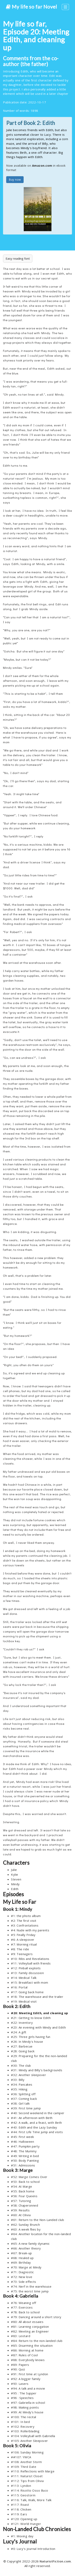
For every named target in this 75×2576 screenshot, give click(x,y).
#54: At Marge (21, 2186)
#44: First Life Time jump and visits (37, 2132)
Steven (16, 1879)
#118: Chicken (21, 2509)
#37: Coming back (24, 2099)
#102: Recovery (22, 2427)
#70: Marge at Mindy (26, 2267)
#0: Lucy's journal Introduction (33, 2549)
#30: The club (21, 2065)
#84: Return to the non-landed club (36, 2341)
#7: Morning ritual (24, 1944)
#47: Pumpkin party (25, 2146)
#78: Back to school (25, 2312)
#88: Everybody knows (28, 2360)
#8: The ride (20, 1949)
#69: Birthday (21, 2262)
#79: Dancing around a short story (36, 2317)
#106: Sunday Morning (27, 2452)
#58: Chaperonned (24, 2205)
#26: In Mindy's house (27, 2042)
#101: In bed (20, 2422)
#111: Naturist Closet (27, 2476)
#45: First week (22, 2137)
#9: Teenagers (22, 1954)
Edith (15, 1889)
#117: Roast (20, 2505)
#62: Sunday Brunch (25, 2225)
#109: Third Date (23, 2467)
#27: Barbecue (22, 2046)
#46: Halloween (22, 2142)
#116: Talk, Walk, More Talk (31, 2500)
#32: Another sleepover (28, 2075)
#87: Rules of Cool (24, 2355)
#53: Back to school (25, 2182)
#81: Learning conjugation (30, 2327)
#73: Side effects (23, 2282)
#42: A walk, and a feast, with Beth (36, 2123)
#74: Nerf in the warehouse (31, 2286)
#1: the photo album (26, 1916)
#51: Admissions (23, 2165)
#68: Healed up (22, 2258)
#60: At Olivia (21, 2215)
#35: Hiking (19, 2089)
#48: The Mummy (24, 2151)
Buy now (15, 179)
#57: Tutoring (21, 2201)
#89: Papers (20, 2365)
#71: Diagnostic (22, 2272)
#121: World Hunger (26, 2524)
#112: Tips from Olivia (27, 2481)
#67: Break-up (21, 2253)
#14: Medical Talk (24, 1978)
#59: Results (20, 2210)
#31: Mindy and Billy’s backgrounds (36, 2070)
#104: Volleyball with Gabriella (33, 2436)
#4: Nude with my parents (30, 1930)
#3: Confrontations (24, 1925)
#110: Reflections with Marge (32, 2471)
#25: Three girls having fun (30, 2037)
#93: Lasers (20, 2384)
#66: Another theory (26, 2248)
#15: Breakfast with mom (29, 1982)
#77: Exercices (22, 2307)
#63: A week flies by (26, 2229)
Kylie (14, 1874)
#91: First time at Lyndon (29, 2374)
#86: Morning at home (27, 2350)
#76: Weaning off (23, 2303)
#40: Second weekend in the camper (37, 2113)
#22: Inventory (22, 2023)
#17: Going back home (27, 1992)
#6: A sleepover (22, 1940)
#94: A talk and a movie (28, 2388)
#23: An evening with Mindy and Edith (38, 2027)
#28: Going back (23, 2051)
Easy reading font (18, 258)
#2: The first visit (23, 1921)
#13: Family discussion (27, 1973)
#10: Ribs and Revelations (30, 1959)
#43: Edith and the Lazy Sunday (34, 2127)
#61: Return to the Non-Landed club (37, 2220)
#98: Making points (25, 2407)
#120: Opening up (24, 2519)
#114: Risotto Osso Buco (29, 2490)
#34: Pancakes (21, 2084)
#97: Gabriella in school (28, 2403)
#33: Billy (17, 2080)
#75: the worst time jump (30, 2291)
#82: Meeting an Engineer (30, 2331)
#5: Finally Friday (23, 1935)
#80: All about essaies (27, 2322)
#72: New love (21, 2277)
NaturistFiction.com (55, 2561)
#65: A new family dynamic (30, 2243)
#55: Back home (22, 2191)
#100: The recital (23, 2417)
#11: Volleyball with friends (31, 1963)
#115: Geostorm (23, 2495)
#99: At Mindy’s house (27, 2412)
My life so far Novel (31, 7)
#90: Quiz (18, 2369)
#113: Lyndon (21, 2486)
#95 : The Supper (23, 2393)
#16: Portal (19, 1987)
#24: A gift (18, 2032)
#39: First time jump (26, 2108)
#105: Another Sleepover (29, 2441)
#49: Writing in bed (25, 2156)
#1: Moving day (22, 2536)
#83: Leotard (20, 2336)
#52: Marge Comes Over (29, 2177)
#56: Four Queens (24, 2196)
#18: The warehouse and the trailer (37, 1997)
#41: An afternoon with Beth (32, 2118)
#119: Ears (19, 2514)
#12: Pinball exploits (26, 1968)
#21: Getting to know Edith (31, 2018)
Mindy (15, 1884)
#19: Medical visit (24, 2001)
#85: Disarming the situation (32, 2345)
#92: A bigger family (25, 2379)
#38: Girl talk (20, 2103)
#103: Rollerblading (25, 2431)
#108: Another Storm (26, 2462)
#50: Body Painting (25, 2160)
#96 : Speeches (22, 2398)
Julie (14, 1870)
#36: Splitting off (23, 2094)
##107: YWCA (21, 2457)
